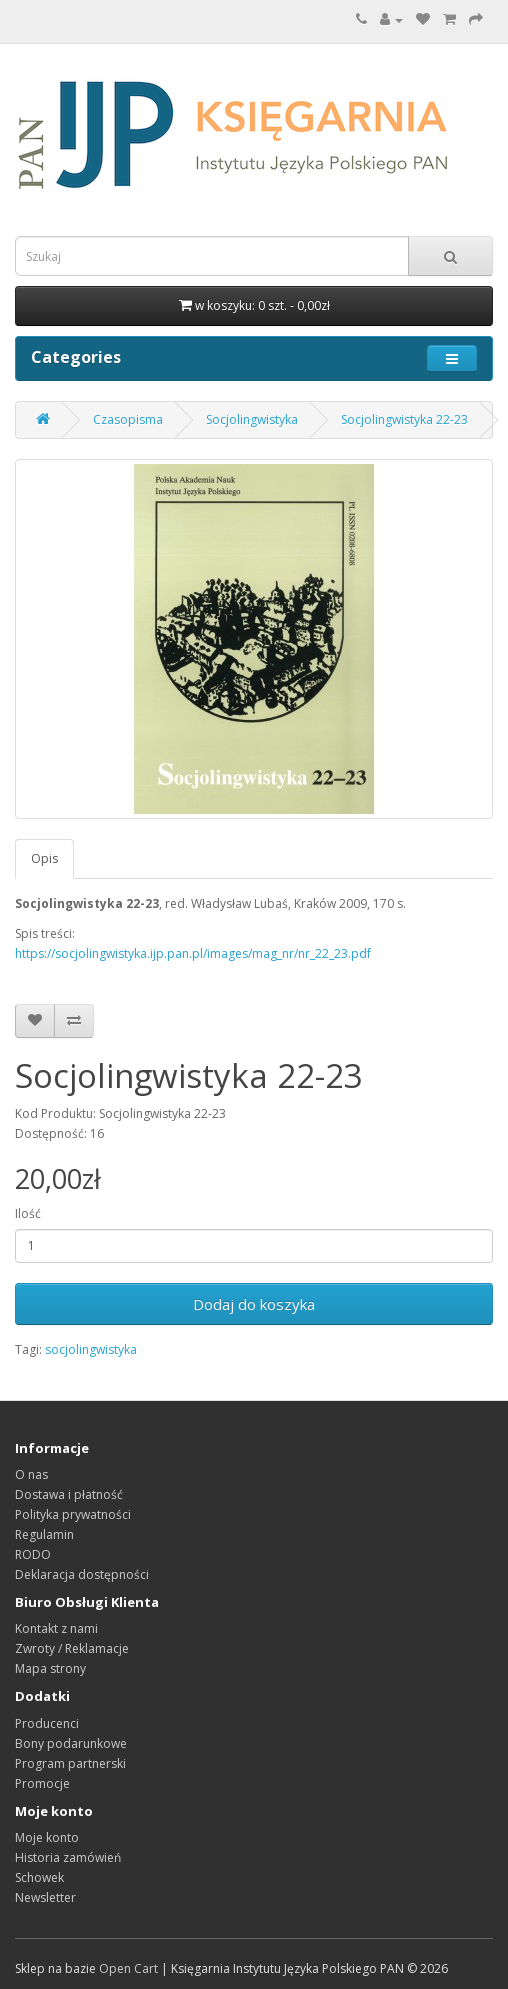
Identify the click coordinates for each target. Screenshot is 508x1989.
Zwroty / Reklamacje (72, 1648)
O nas (31, 1474)
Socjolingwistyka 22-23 (404, 419)
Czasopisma (128, 419)
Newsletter (45, 1897)
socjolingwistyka (91, 1349)
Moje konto (47, 1837)
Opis (44, 858)
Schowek (39, 1877)
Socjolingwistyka (252, 419)
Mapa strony (50, 1668)
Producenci (47, 1723)
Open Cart (128, 1968)
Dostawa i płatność (69, 1494)
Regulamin (44, 1534)
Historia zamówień (68, 1857)
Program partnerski (70, 1763)
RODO (33, 1554)
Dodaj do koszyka (254, 1304)
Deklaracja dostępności (82, 1574)
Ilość (28, 1213)
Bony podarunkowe (71, 1743)
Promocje (42, 1783)
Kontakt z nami (56, 1628)
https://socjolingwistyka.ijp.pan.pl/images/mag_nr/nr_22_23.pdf (193, 953)
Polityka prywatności (73, 1514)
